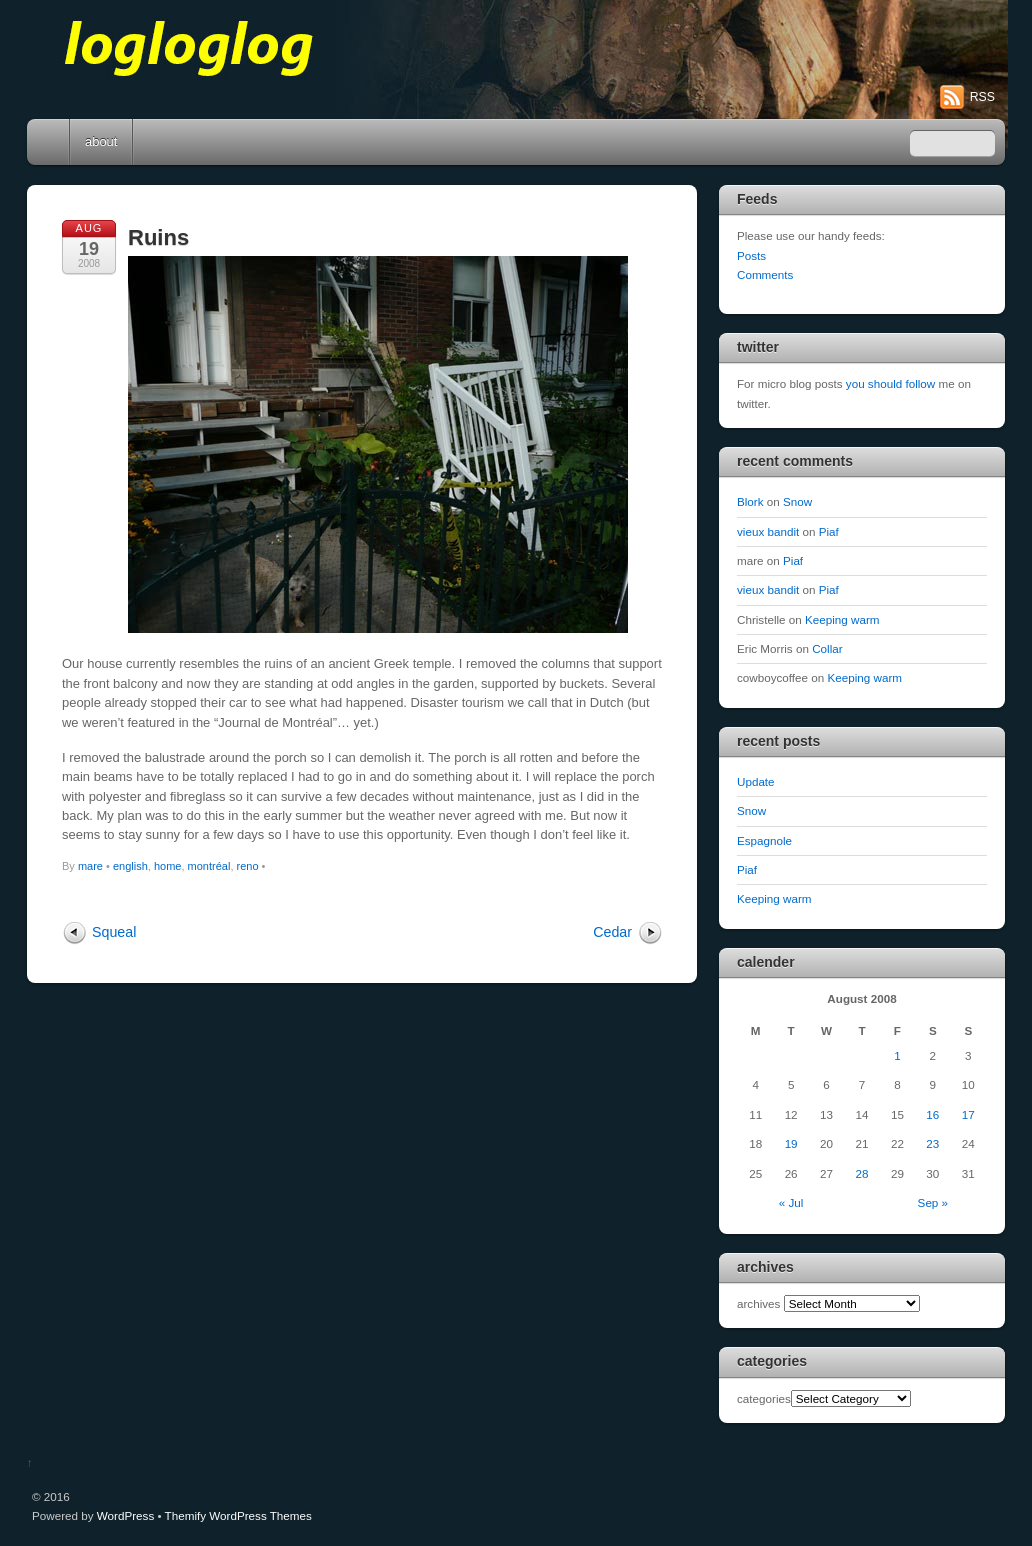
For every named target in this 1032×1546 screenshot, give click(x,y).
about (101, 141)
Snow (797, 501)
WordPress (125, 1515)
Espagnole (764, 840)
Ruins (158, 237)
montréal (209, 866)
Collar (827, 648)
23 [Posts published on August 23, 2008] (932, 1143)
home (168, 866)
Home (50, 142)
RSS (982, 97)
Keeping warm (842, 619)
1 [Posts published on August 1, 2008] (897, 1055)
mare (90, 866)
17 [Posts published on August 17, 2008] (968, 1114)
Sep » (933, 1202)
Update (756, 781)
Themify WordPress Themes (238, 1515)
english (130, 866)
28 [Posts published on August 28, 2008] (861, 1173)
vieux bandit (768, 531)
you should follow (890, 383)
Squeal (114, 932)
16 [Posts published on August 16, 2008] (932, 1114)
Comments (765, 274)
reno (248, 866)
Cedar (612, 932)
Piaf (829, 531)
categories (764, 1398)
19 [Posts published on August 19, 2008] (791, 1143)
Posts (751, 255)
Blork (750, 501)
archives (758, 1303)
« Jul (791, 1202)
